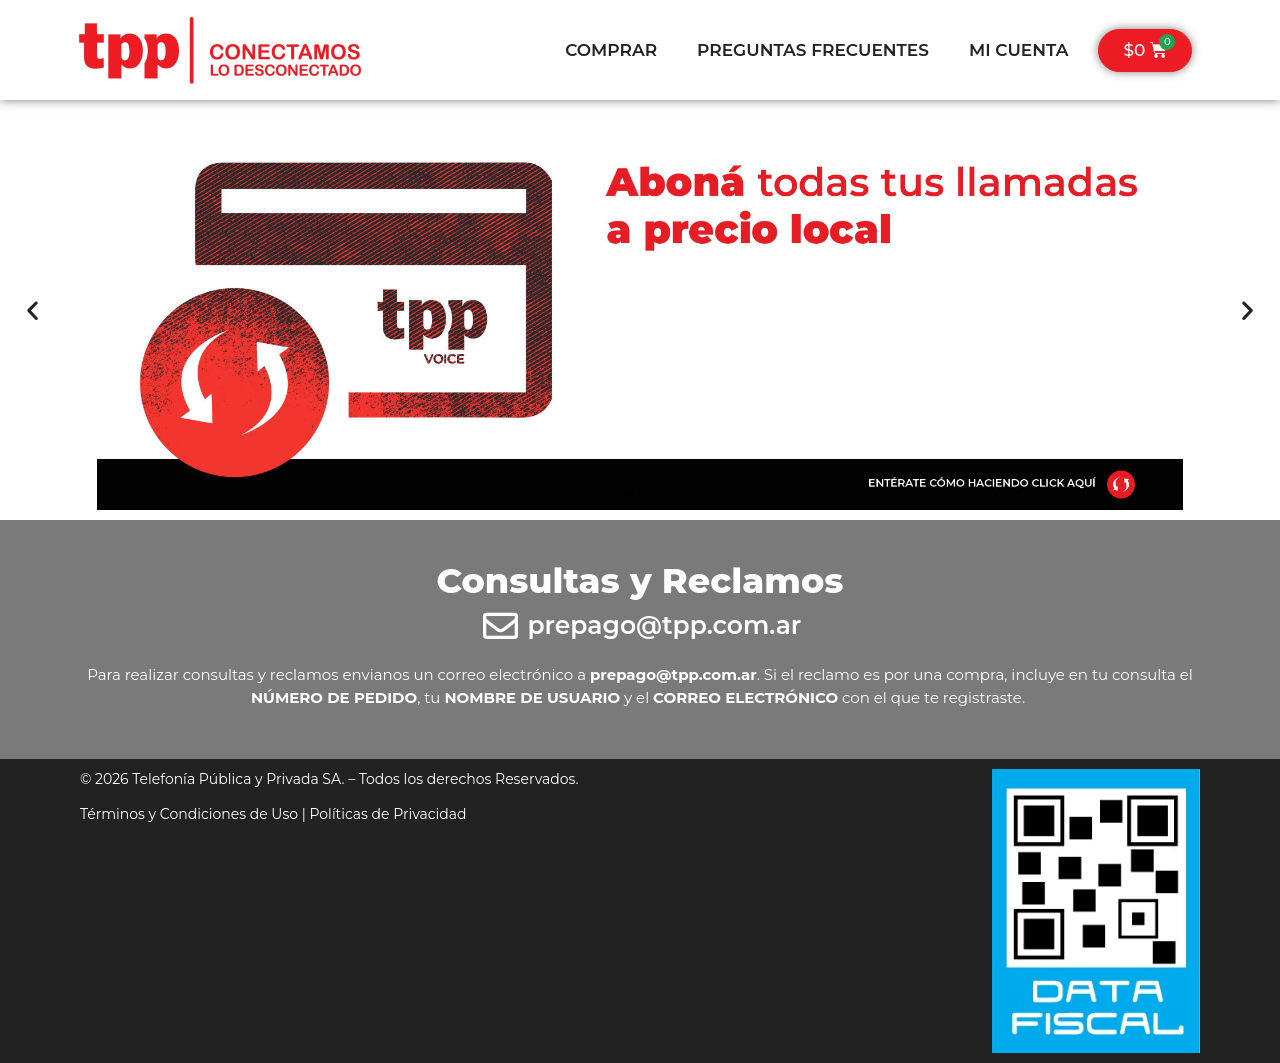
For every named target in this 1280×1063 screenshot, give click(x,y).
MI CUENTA (1018, 50)
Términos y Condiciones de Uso (189, 814)
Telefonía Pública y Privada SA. (238, 779)
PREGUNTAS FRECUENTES (813, 50)
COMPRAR (611, 50)
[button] (32, 310)
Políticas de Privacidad (387, 814)
